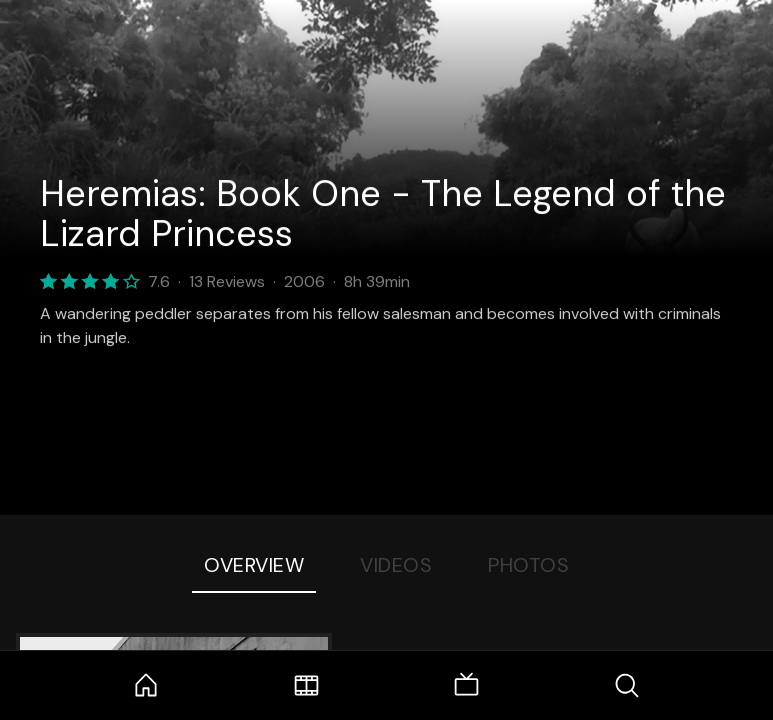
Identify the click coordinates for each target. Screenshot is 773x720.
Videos (396, 565)
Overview (254, 565)
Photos (528, 565)
